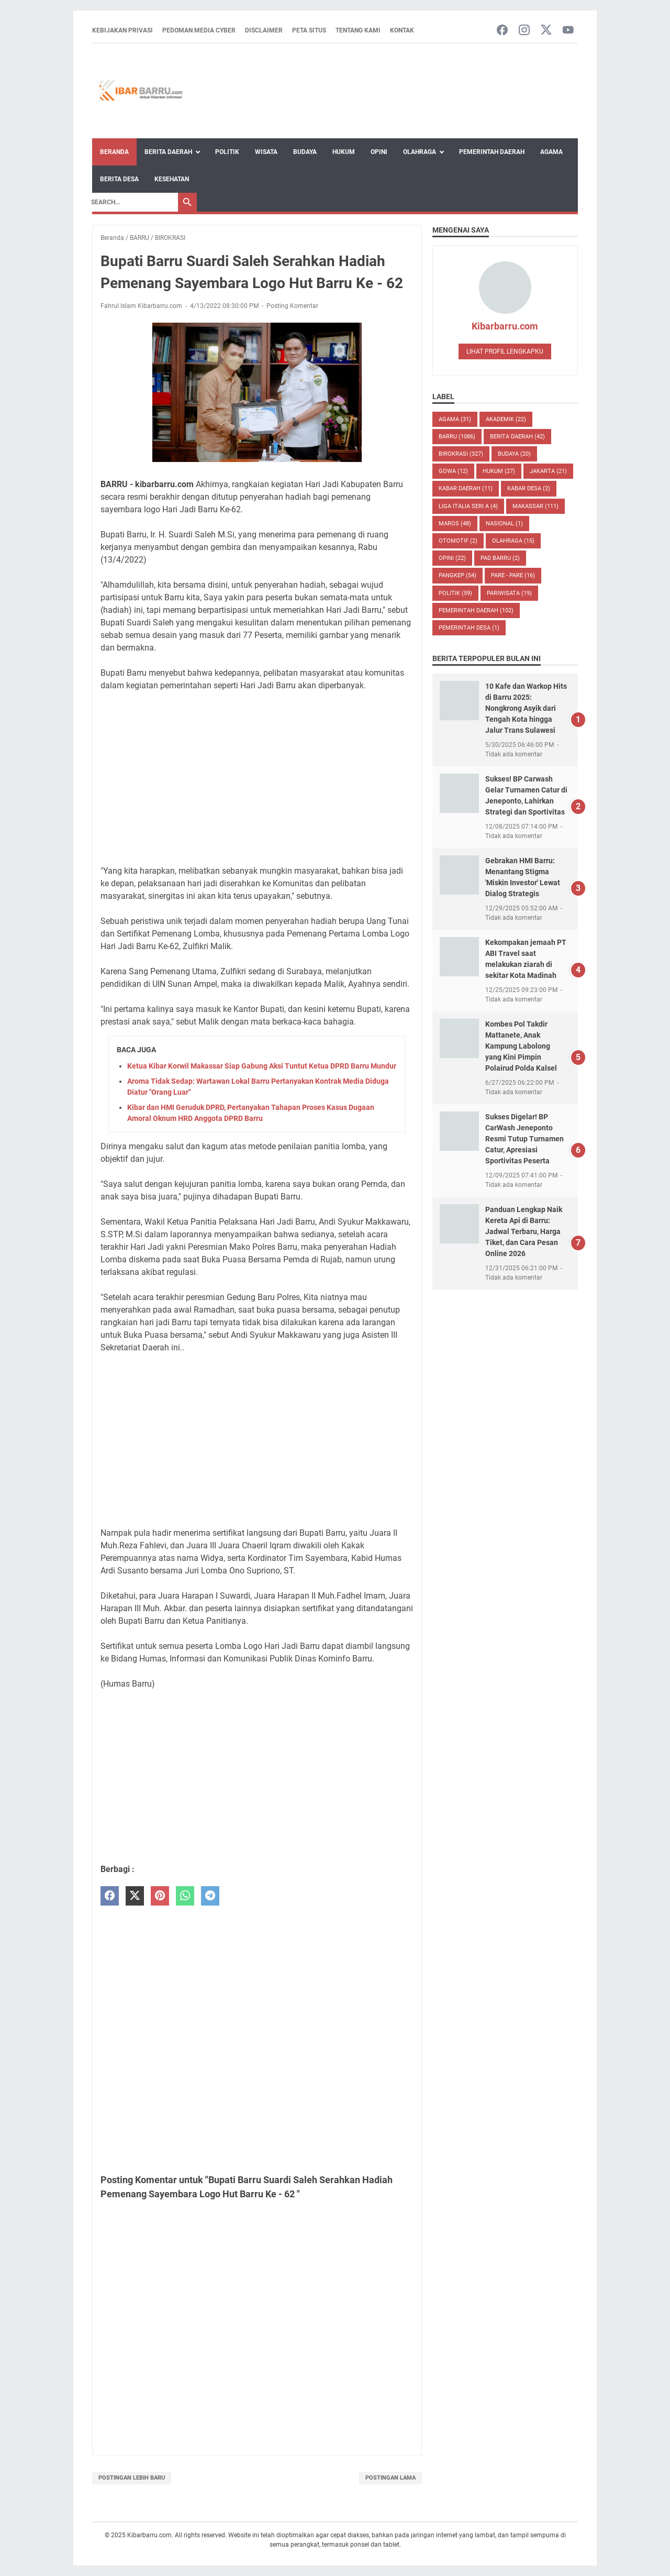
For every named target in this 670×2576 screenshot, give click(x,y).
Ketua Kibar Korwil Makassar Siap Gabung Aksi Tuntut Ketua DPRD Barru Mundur (261, 1066)
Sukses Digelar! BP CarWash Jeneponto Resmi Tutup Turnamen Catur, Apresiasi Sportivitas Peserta (524, 1139)
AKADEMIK (506, 419)
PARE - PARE (513, 575)
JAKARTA (548, 471)
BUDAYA (514, 453)
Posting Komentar (292, 306)
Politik (227, 152)
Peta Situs (309, 30)
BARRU (457, 436)
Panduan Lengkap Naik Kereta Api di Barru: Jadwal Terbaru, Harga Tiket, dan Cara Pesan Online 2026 (523, 1231)
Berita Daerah (168, 152)
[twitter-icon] (546, 30)
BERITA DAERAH (517, 436)
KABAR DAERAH (466, 488)
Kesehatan (171, 179)
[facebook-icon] (502, 30)
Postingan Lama (390, 2477)
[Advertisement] (257, 778)
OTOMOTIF (458, 540)
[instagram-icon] (524, 30)
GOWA (453, 471)
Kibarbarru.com (505, 326)
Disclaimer (264, 30)
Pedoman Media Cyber (199, 30)
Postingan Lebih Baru (131, 2477)
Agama (551, 152)
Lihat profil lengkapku (504, 351)
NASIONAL (504, 523)
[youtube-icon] (568, 30)
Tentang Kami (358, 30)
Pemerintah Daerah (491, 152)
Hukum (343, 152)
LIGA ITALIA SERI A (468, 506)
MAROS (455, 523)
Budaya (305, 152)
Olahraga (419, 152)
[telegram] (210, 1896)
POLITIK (455, 593)
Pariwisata (509, 593)
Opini (379, 152)
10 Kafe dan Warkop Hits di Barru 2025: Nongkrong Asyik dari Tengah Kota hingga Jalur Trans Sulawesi (526, 708)
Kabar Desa (528, 488)
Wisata (266, 152)
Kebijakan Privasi (122, 30)
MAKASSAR (535, 506)
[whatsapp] (185, 1896)
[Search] (132, 202)
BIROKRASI (461, 453)
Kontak (402, 30)
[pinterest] (160, 1896)
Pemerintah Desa (469, 627)
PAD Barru (500, 558)
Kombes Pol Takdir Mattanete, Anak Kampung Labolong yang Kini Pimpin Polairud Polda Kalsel (521, 1046)
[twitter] (135, 1896)
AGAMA (455, 419)
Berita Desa (119, 179)
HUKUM (499, 471)
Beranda (114, 152)
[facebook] (109, 1896)
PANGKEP (457, 575)
